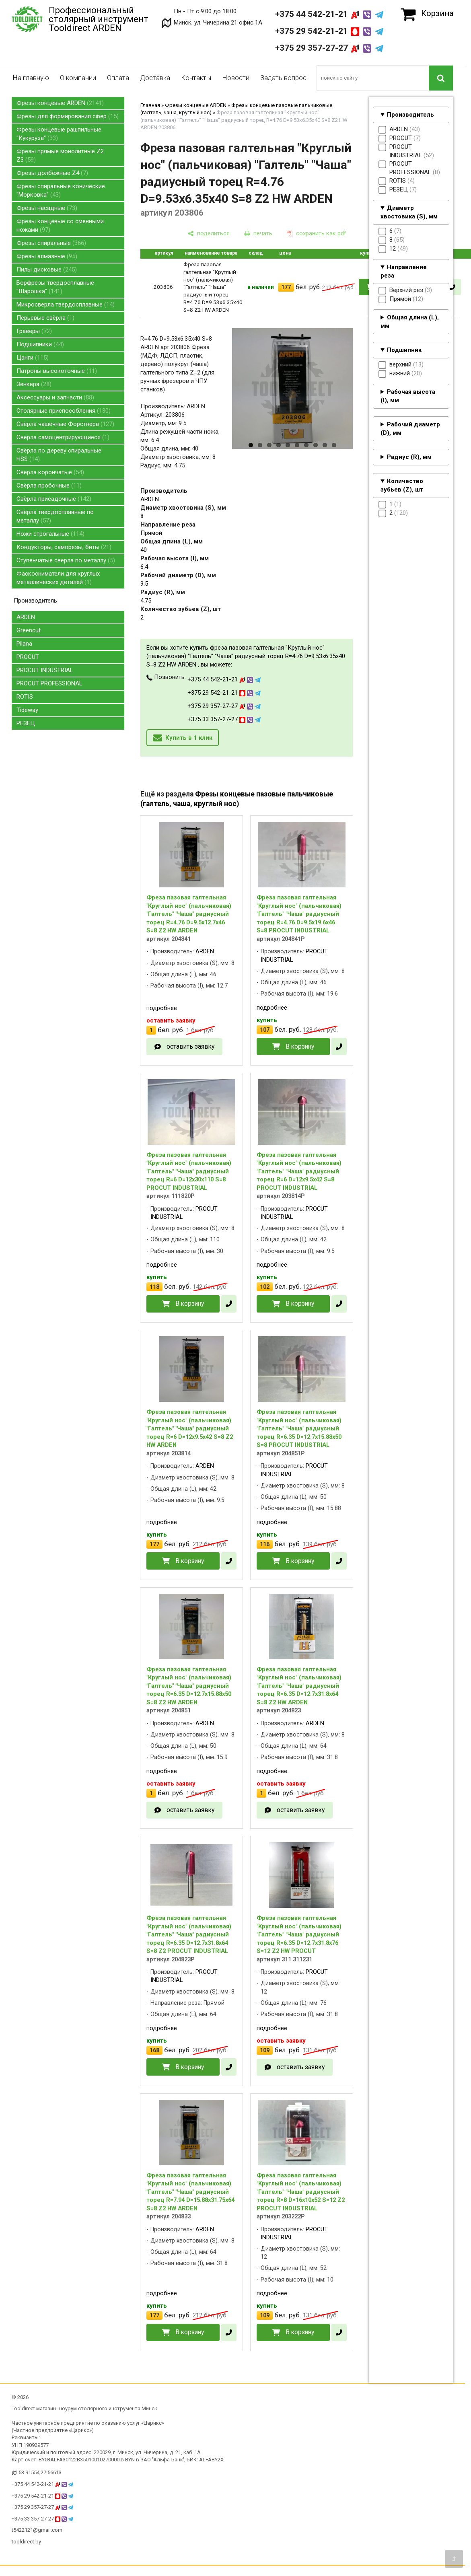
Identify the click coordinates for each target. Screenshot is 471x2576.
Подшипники (40, 344)
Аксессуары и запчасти (55, 397)
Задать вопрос (283, 78)
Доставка (155, 78)
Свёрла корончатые (50, 472)
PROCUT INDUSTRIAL (44, 670)
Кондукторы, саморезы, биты (63, 547)
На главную (30, 78)
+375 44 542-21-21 (329, 14)
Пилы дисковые (46, 269)
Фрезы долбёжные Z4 (52, 173)
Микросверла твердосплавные (65, 304)
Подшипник (404, 350)
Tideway (27, 710)
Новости (235, 78)
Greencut (28, 630)
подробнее (161, 1008)
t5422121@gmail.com (37, 2530)
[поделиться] (208, 233)
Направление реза (404, 271)
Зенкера (33, 384)
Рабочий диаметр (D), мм (410, 428)
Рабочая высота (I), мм (408, 396)
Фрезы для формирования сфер (67, 116)
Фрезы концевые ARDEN (60, 103)
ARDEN (25, 617)
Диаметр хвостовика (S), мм (409, 212)
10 (334, 445)
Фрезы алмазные (46, 256)
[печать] (258, 233)
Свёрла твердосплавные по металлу (55, 516)
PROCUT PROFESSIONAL (49, 683)
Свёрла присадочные (53, 498)
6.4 (144, 566)
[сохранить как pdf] (316, 233)
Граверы (34, 331)
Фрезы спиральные (51, 243)
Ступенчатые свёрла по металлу (65, 560)
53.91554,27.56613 (40, 2472)
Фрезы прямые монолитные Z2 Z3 (60, 155)
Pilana (24, 643)
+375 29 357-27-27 (329, 48)
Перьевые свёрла (45, 317)
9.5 (144, 583)
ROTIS (24, 696)
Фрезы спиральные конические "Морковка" (60, 190)
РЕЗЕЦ (25, 723)
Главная (150, 105)
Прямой (151, 533)
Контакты (196, 78)
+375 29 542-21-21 (329, 31)
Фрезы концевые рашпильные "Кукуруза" (58, 134)
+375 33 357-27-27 (224, 719)
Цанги (32, 357)
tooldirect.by (26, 2542)
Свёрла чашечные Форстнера (65, 424)
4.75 (145, 600)
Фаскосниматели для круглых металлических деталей (58, 578)
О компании (78, 78)
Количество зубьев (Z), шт (402, 485)
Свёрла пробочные (49, 485)
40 (143, 549)
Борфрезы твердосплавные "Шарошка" (55, 287)
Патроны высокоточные (56, 370)
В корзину (300, 1046)
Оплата (118, 78)
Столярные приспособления (63, 410)
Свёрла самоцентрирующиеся (62, 437)
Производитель (410, 114)
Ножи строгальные (50, 533)
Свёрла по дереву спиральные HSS (58, 455)
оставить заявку (190, 1046)
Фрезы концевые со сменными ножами (60, 225)
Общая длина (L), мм (410, 321)
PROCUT (27, 656)
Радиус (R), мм (409, 457)
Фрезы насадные (46, 208)
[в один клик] (452, 287)
